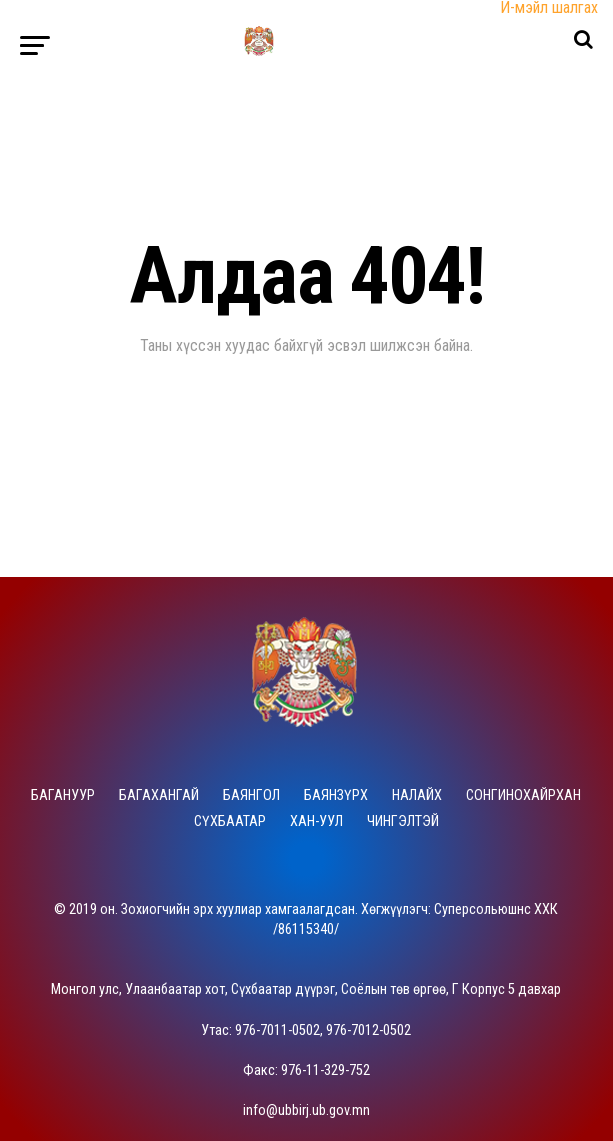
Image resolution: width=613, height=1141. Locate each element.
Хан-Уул (316, 821)
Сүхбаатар (230, 821)
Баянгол (251, 795)
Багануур (63, 795)
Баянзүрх (336, 795)
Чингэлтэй (403, 821)
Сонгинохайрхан (523, 795)
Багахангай (159, 795)
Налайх (417, 795)
